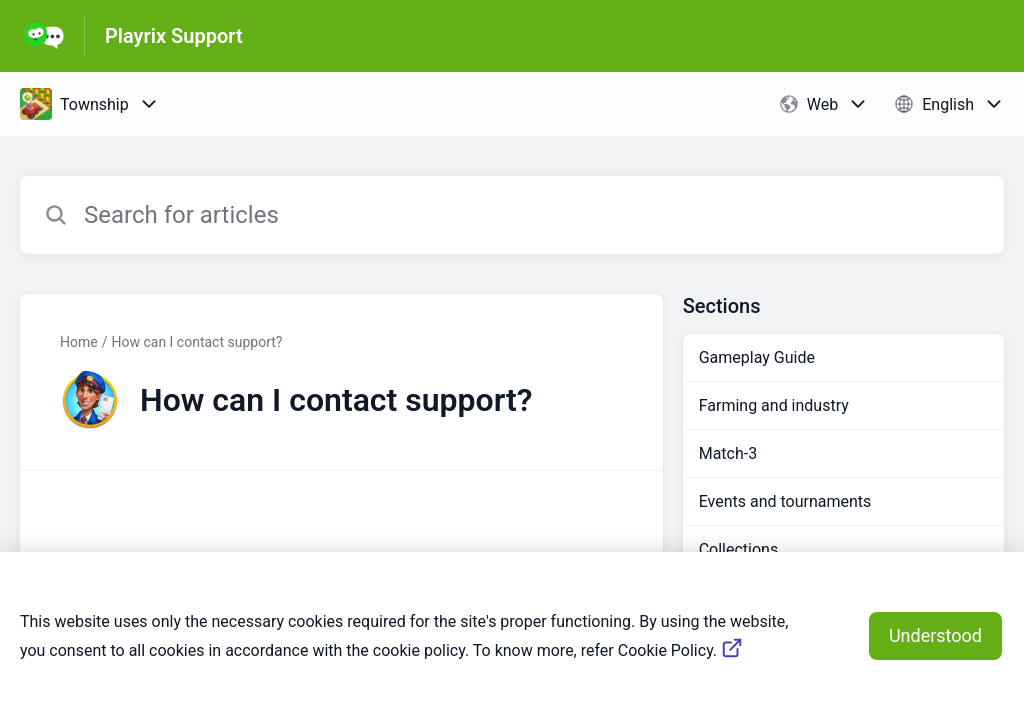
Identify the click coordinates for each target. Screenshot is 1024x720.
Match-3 (728, 453)
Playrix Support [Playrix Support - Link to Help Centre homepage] (174, 36)
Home (79, 342)
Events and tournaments (785, 501)
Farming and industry (774, 405)
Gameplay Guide (757, 357)
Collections (739, 549)
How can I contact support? (196, 342)
